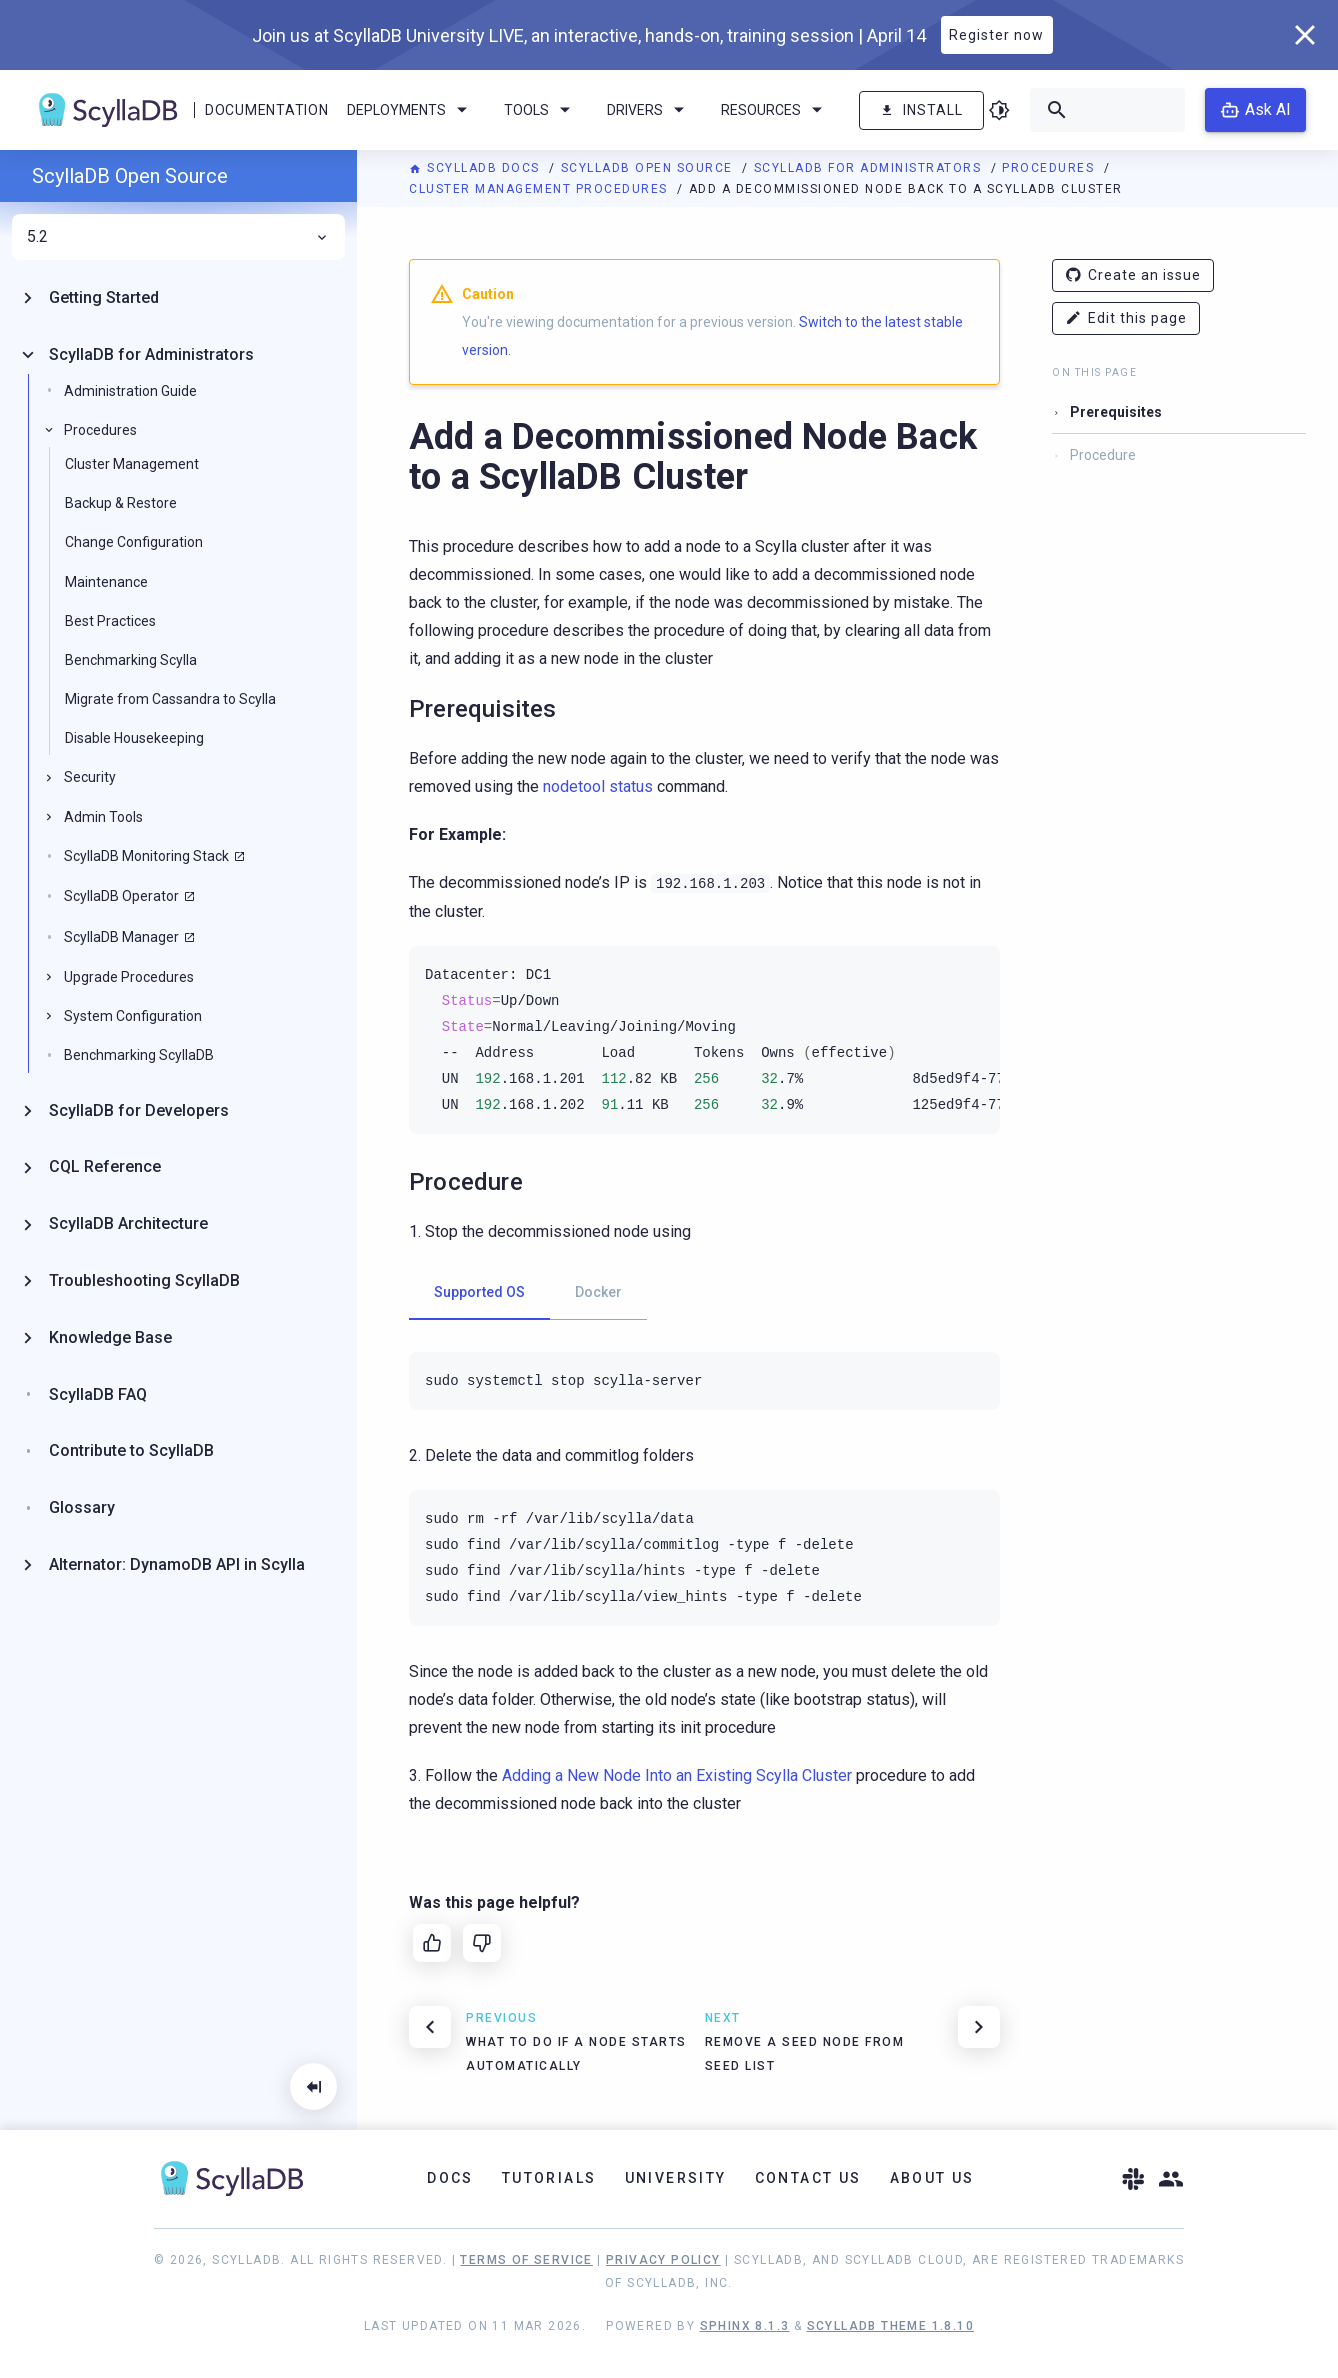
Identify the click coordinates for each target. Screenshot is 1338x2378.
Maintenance (106, 582)
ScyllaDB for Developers (139, 1110)
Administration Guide (130, 391)
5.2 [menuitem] (178, 237)
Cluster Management (132, 464)
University (676, 2178)
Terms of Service (526, 2260)
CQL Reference (105, 1166)
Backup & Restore (121, 503)
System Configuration (133, 1016)
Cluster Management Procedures (540, 189)
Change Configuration (134, 542)
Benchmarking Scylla (131, 660)
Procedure (1103, 455)
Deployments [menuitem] (410, 110)
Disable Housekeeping (134, 738)
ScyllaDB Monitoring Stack (146, 856)
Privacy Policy (663, 2260)
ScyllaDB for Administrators (870, 168)
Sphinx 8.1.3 (745, 2326)
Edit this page (1126, 318)
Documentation (266, 110)
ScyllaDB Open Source (649, 168)
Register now (996, 35)
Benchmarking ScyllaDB (139, 1055)
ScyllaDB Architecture (128, 1223)
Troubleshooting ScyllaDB (144, 1280)
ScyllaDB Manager (121, 937)
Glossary (82, 1507)
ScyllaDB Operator (121, 896)
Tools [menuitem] (540, 110)
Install (921, 110)
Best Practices (110, 621)
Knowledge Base (110, 1337)
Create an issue (1133, 275)
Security (90, 777)
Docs (450, 2178)
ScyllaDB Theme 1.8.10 (890, 2326)
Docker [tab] (598, 1292)
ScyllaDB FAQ (98, 1394)
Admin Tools (103, 817)
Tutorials (549, 2178)
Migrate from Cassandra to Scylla (170, 699)
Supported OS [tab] (479, 1292)
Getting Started (104, 297)
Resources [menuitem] (775, 110)
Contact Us (808, 2178)
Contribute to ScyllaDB (131, 1450)
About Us (932, 2178)
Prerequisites (1116, 412)
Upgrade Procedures (129, 977)
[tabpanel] (704, 1381)
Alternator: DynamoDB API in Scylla (177, 1564)
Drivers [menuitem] (649, 110)
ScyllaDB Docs (476, 168)
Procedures (1050, 168)
